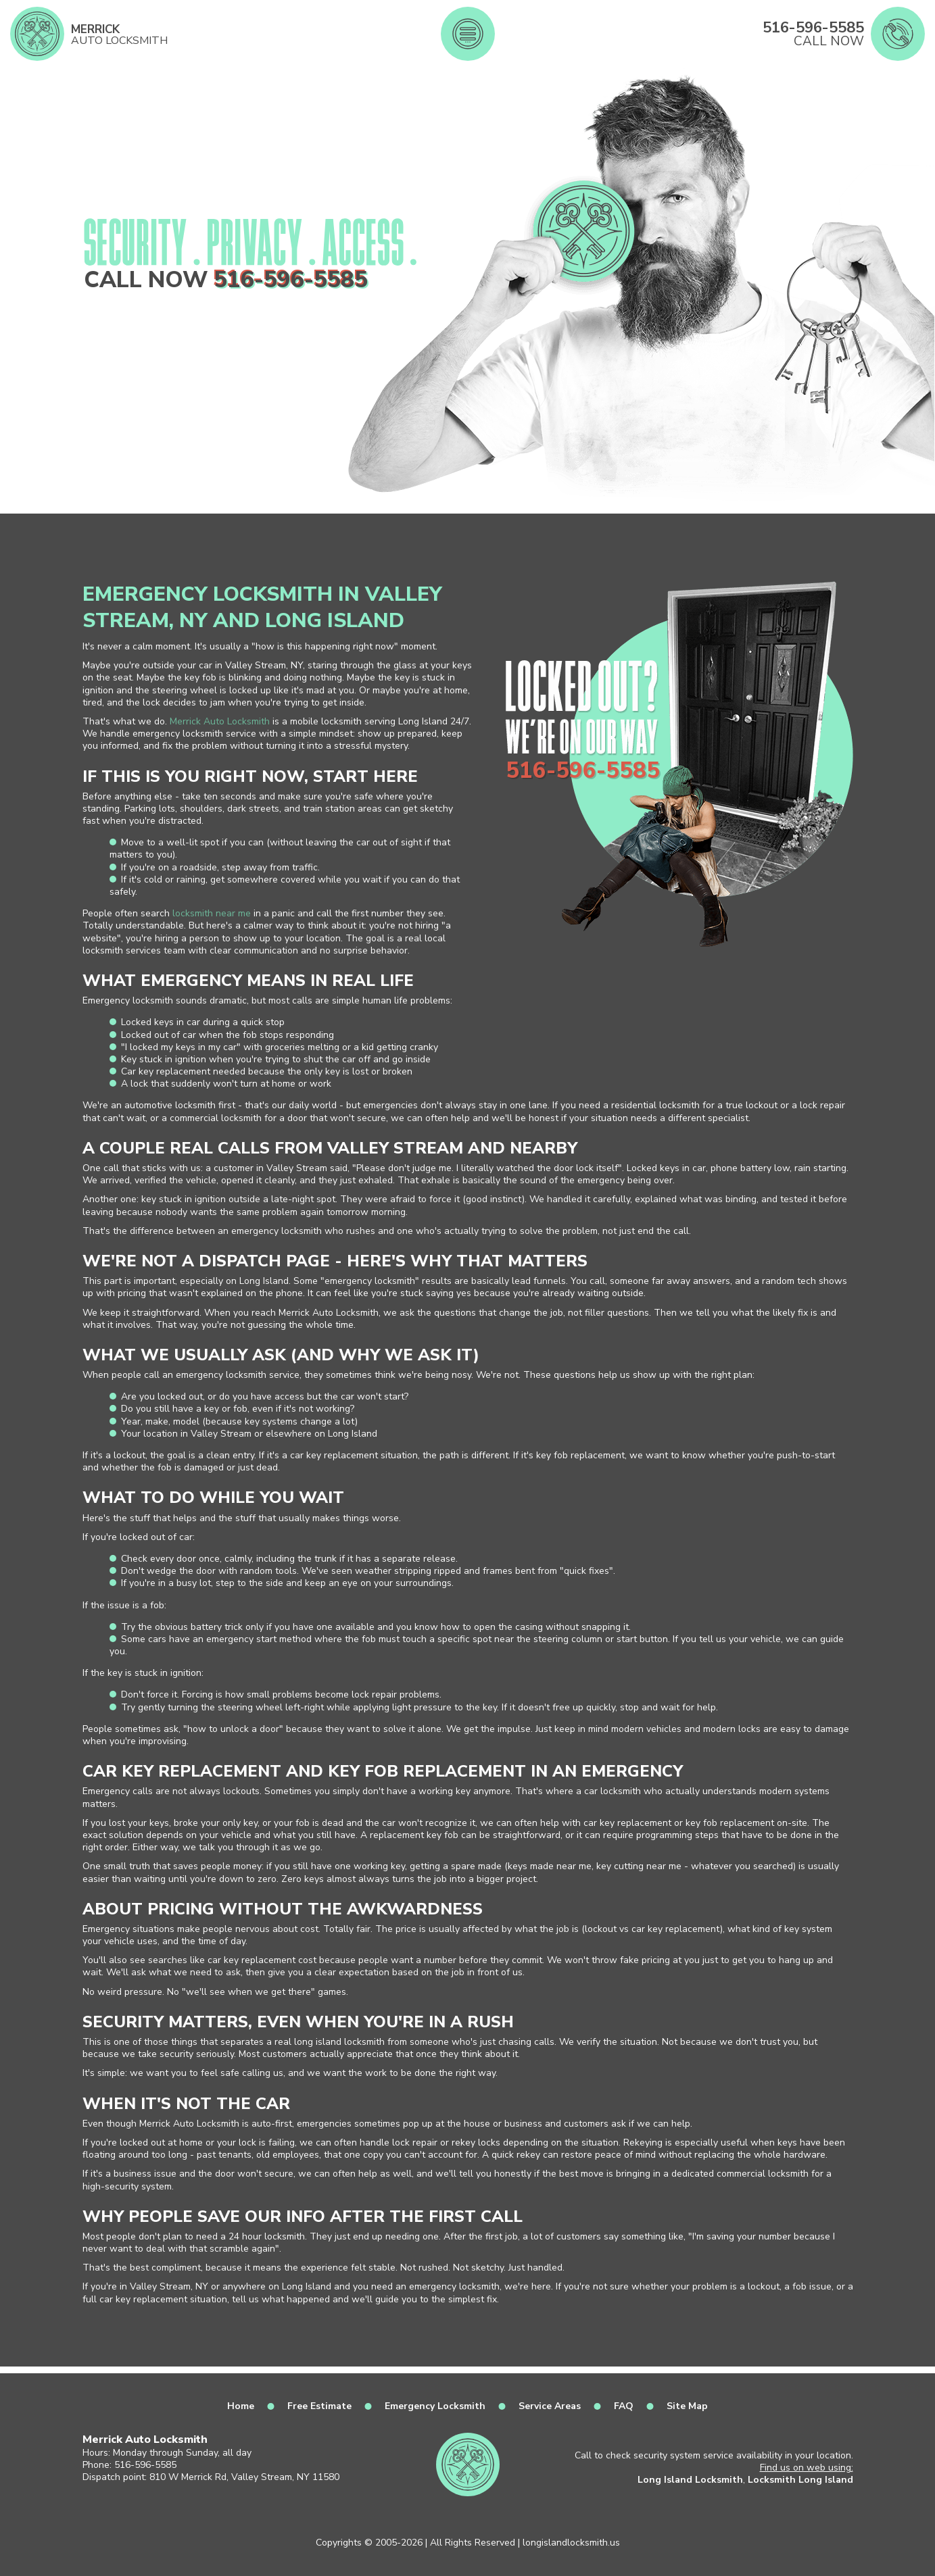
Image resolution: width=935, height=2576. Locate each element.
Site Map (687, 2406)
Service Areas (550, 2406)
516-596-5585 (291, 279)
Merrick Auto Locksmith (220, 721)
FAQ (623, 2406)
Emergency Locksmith (435, 2406)
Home (240, 2406)
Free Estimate (319, 2406)
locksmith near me (211, 913)
